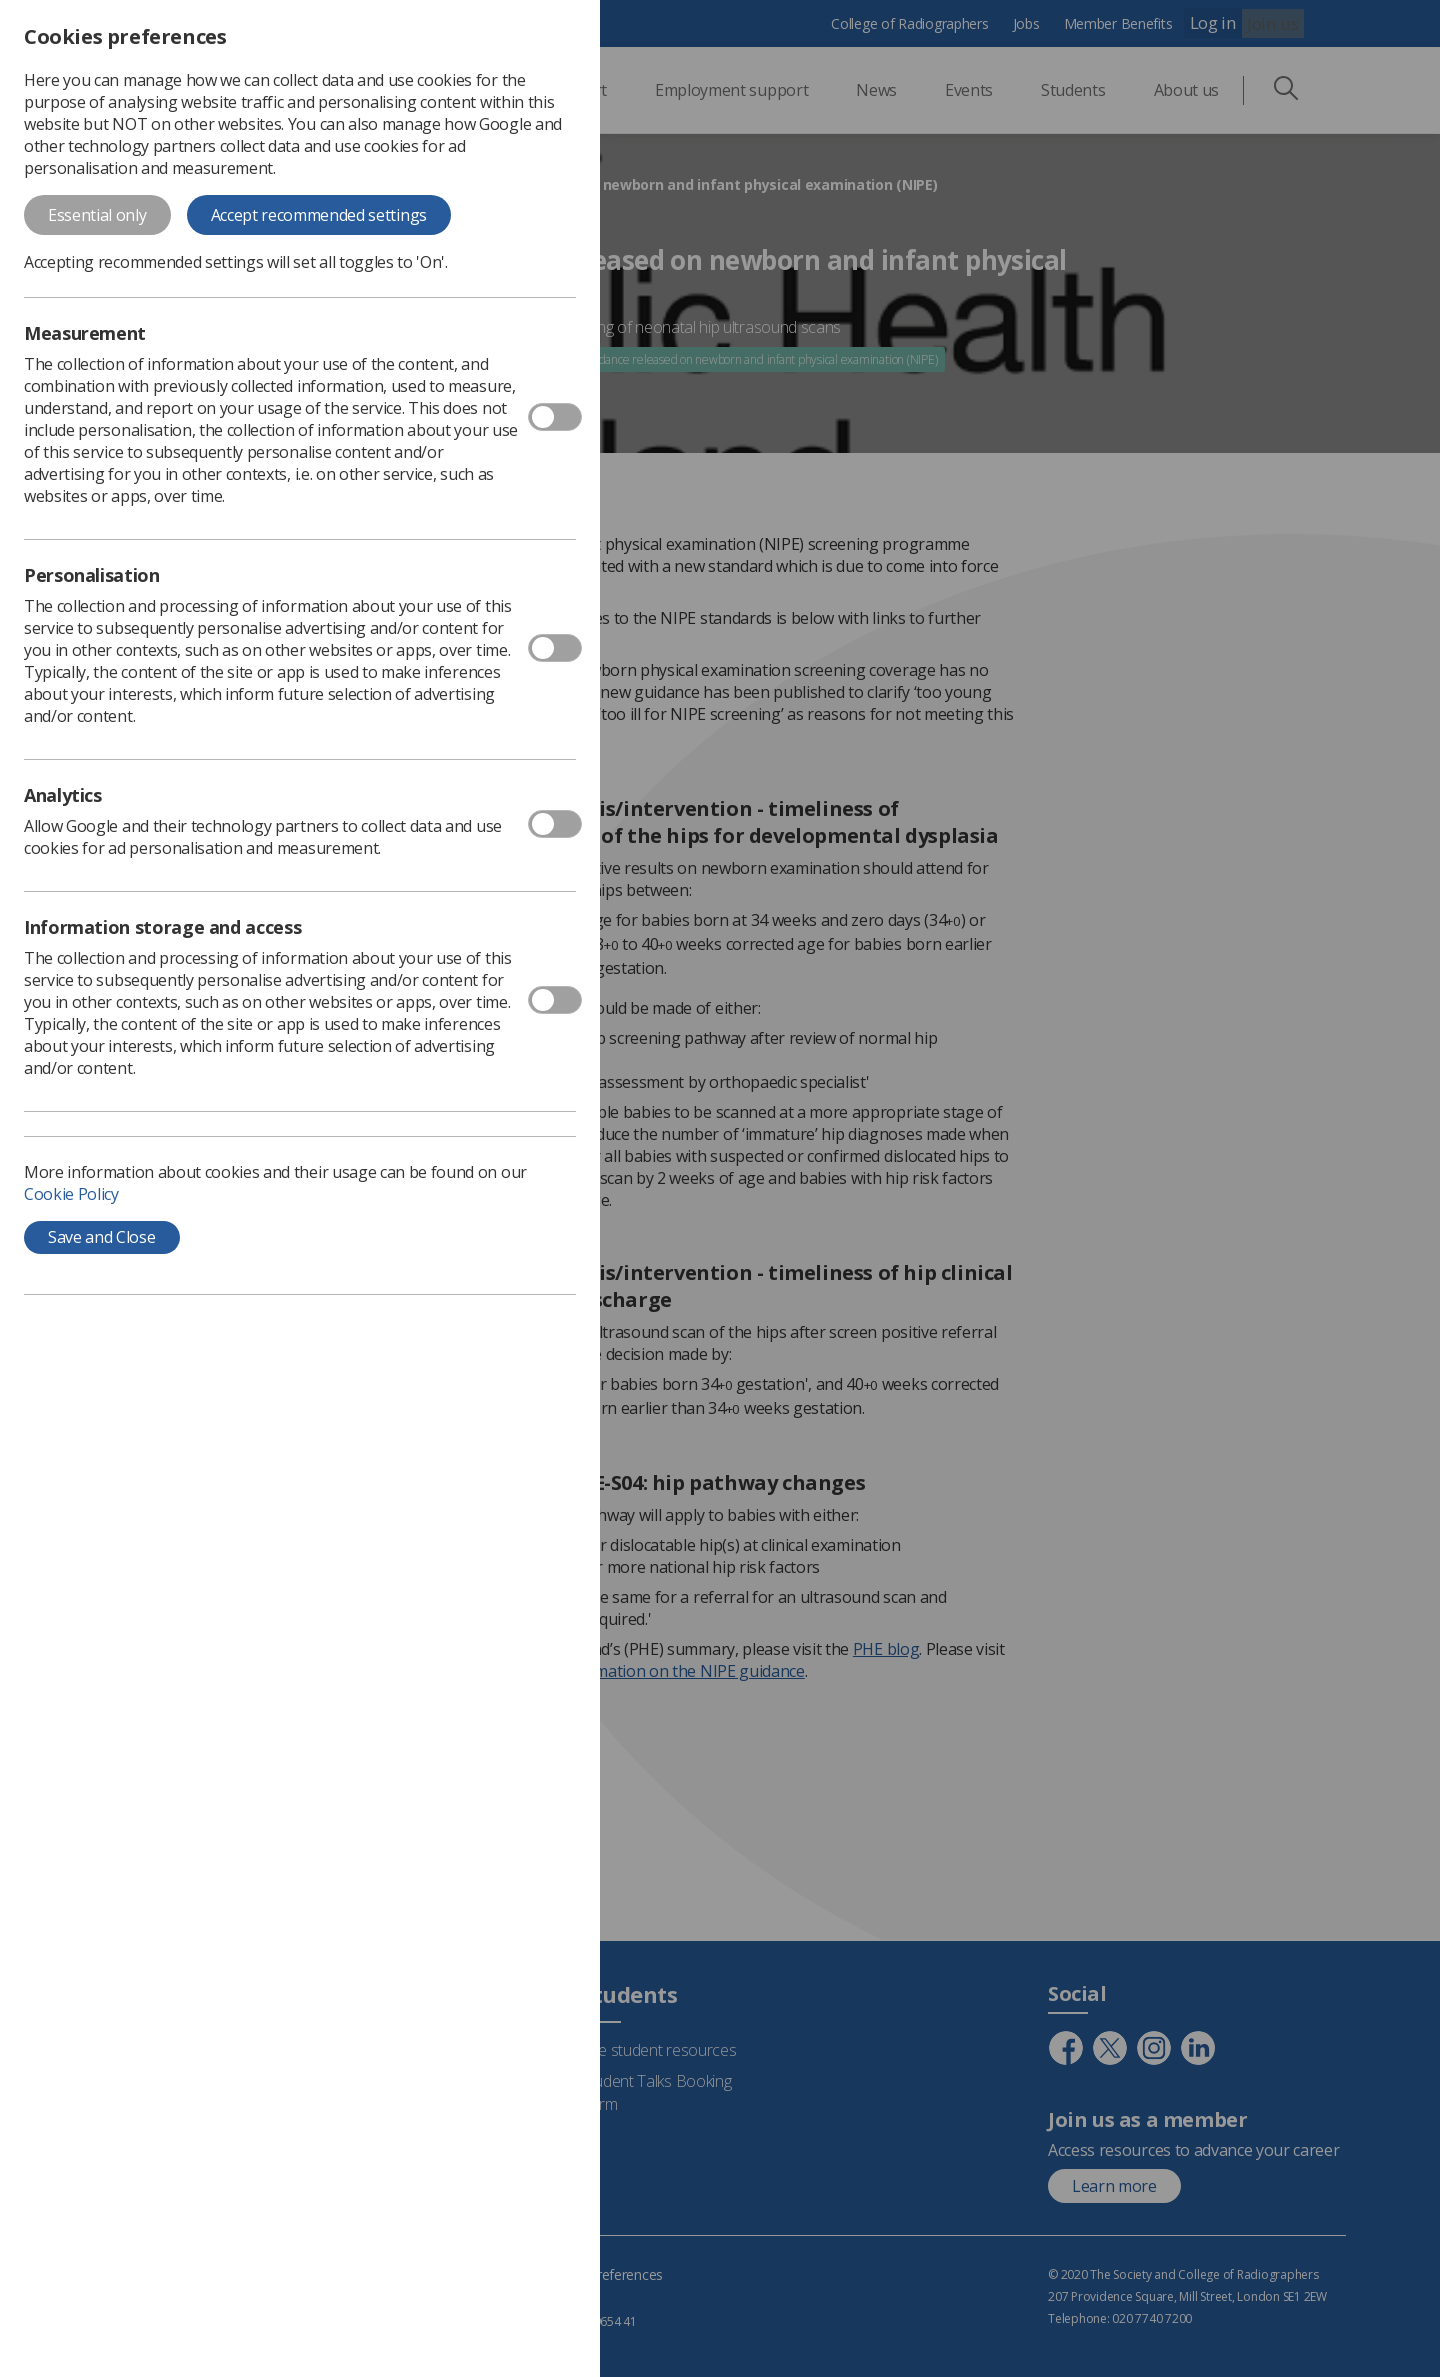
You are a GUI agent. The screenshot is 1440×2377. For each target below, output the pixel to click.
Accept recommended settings (319, 215)
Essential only (97, 215)
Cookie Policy (71, 1194)
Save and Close (102, 1237)
